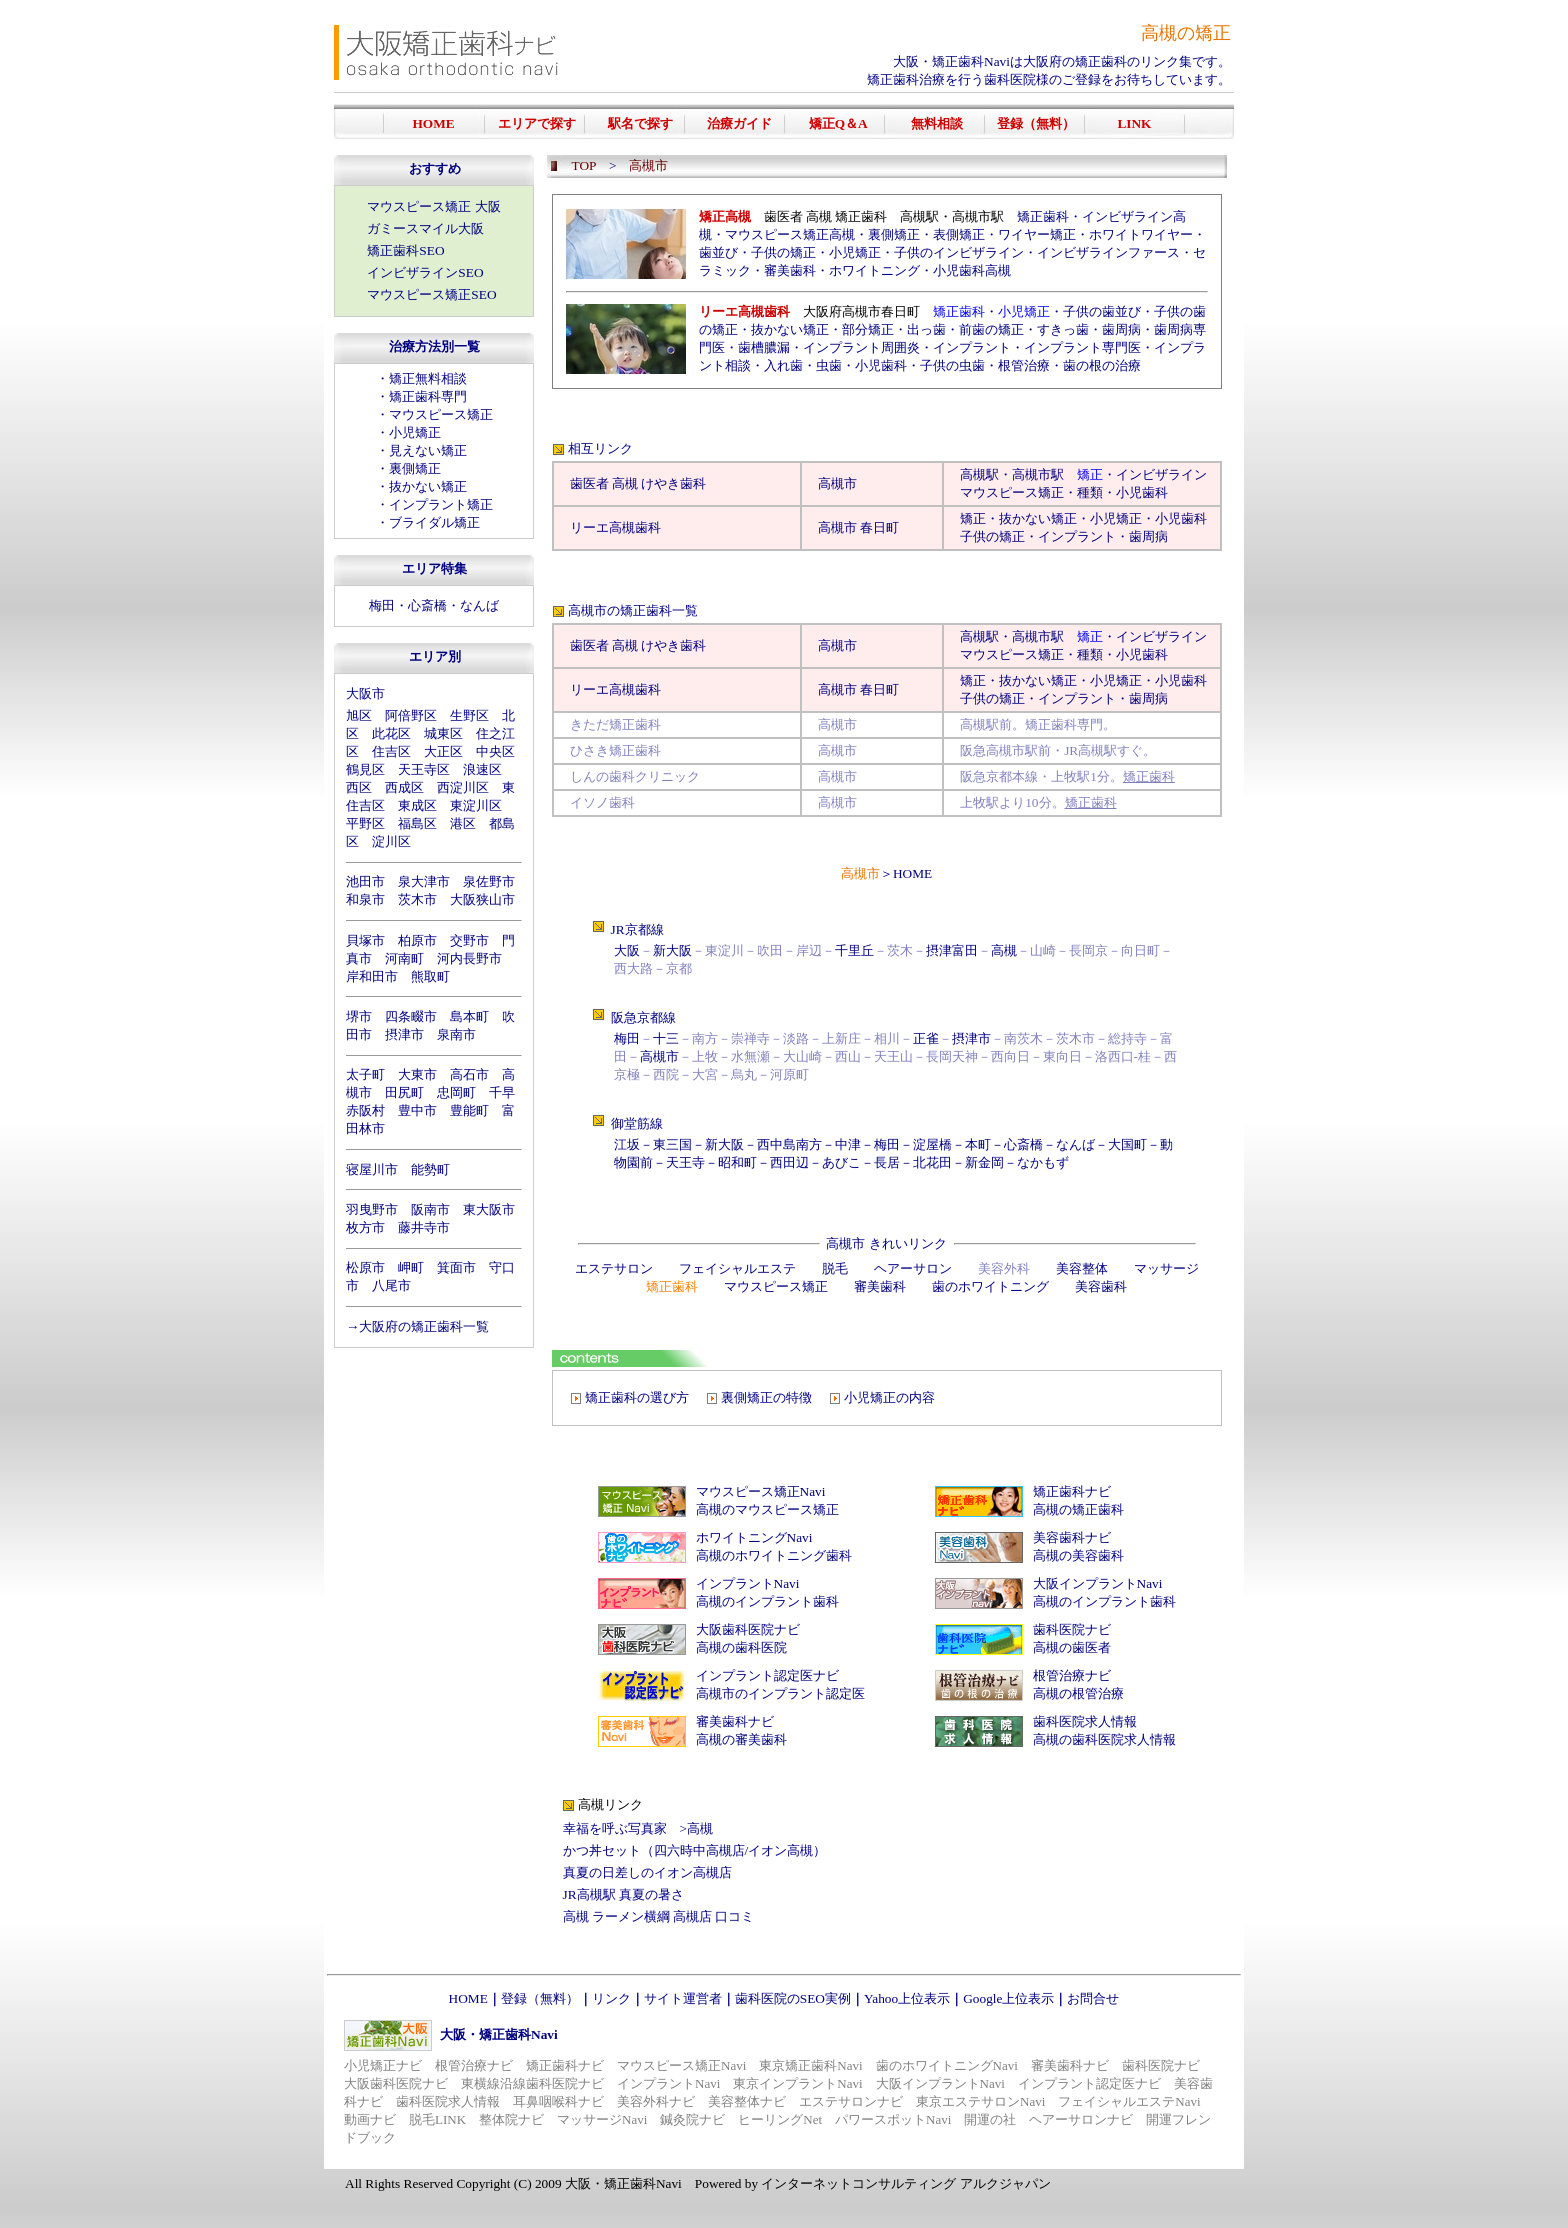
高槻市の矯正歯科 (620, 610)
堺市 (359, 1016)
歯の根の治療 (1102, 365)
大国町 (1127, 1144)
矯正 (973, 518)
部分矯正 (868, 329)
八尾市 (391, 1285)
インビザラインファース (1108, 252)
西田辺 (789, 1162)
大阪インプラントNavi (1098, 1583)
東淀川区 (476, 805)
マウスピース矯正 (441, 414)
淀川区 (391, 841)
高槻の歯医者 (1072, 1647)
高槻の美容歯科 (1078, 1555)
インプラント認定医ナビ (767, 1675)
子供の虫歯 (952, 365)
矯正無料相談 (428, 378)
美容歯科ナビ (1072, 1537)
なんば (479, 605)
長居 (887, 1162)
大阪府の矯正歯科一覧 (424, 1326)
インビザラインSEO (425, 272)
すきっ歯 (1063, 329)
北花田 (932, 1162)
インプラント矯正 (441, 504)
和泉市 (365, 899)
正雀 (926, 1038)
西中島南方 (789, 1144)
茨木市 (417, 899)
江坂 (627, 1144)
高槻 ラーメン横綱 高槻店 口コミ (659, 1916)
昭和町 (737, 1162)
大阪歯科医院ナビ (748, 1629)
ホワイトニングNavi (754, 1537)
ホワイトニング (874, 270)
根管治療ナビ (1072, 1675)
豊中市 (417, 1110)
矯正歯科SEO (405, 250)
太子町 (365, 1074)
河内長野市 (469, 958)
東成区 (417, 805)
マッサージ (1166, 1268)
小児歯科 (881, 365)
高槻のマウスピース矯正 (767, 1509)
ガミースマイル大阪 (425, 228)
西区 (359, 787)
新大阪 (672, 950)
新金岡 (984, 1162)
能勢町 (430, 1169)
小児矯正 (415, 432)
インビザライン (1161, 474)
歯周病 (1121, 329)
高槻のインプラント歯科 (767, 1601)
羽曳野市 (372, 1209)
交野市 (469, 940)
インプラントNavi (748, 1583)
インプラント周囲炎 (861, 347)
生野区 (469, 715)
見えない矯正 (428, 450)
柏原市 (417, 940)
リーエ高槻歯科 (615, 527)
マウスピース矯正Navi (761, 1491)
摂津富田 (952, 950)
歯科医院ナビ (1072, 1629)
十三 (666, 1038)
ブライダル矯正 (434, 522)
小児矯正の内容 (889, 1397)
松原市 (365, 1267)
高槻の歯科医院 (741, 1647)
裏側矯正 (415, 468)
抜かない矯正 (428, 486)
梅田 (382, 605)
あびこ (841, 1162)
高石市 (469, 1074)
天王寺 (685, 1162)
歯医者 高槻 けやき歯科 (638, 483)
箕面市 (456, 1267)
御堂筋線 (637, 1123)
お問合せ (1093, 1998)
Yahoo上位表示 (907, 1998)
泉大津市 (424, 881)
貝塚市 (365, 940)
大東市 (417, 1074)
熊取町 (430, 976)
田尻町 (404, 1092)
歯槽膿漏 (764, 347)
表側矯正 (959, 234)
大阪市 (365, 693)
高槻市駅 (1038, 474)
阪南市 (430, 1209)
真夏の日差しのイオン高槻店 (647, 1872)
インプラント (972, 347)
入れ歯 (783, 365)
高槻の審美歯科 (741, 1739)
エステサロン (614, 1268)
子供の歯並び (1102, 311)
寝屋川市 (372, 1169)
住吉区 (391, 751)
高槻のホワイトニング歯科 (774, 1555)
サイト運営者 (683, 1998)
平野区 (365, 823)
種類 (1090, 492)
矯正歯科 (1043, 216)
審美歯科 (790, 270)
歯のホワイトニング (990, 1286)
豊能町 (469, 1110)
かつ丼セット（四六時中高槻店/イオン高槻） (695, 1850)
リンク (611, 1998)
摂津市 (404, 1034)
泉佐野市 (489, 881)
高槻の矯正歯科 (1078, 1509)
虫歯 (829, 365)
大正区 (443, 751)
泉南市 (456, 1034)
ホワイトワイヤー (1141, 234)
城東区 (443, 733)
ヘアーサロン (913, 1268)
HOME (912, 873)
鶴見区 (365, 769)
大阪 (627, 950)
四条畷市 (411, 1016)
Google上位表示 (1008, 1998)
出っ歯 (926, 329)
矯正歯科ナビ (1072, 1491)
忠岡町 (456, 1092)
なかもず (1043, 1162)
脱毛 (835, 1268)
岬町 (411, 1267)
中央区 (495, 751)
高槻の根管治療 (1078, 1693)
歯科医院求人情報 (1085, 1721)
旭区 (359, 715)
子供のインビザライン (959, 252)
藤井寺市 (424, 1227)
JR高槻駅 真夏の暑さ (623, 1894)
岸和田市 (372, 976)
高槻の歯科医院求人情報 (1104, 1739)
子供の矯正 (783, 252)
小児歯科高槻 (972, 270)
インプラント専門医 (1082, 347)
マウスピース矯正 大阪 (433, 206)
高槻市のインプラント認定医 (780, 1693)
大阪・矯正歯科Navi (951, 61)
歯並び (718, 252)
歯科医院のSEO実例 (793, 1998)
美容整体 (1082, 1268)
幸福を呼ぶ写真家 (615, 1828)
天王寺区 (424, 769)
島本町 (469, 1016)
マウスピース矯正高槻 (790, 234)
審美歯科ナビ (735, 1721)
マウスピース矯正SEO (431, 294)
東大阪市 (489, 1209)
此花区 (391, 733)
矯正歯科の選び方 (637, 1397)
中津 (848, 1144)
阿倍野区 (411, 715)
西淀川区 (463, 787)
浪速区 (482, 769)
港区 (463, 823)
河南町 (404, 958)
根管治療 (1024, 365)
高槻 (973, 474)
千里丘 (854, 950)
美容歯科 (1101, 1286)
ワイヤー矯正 (1037, 234)
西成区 (404, 787)
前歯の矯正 (991, 329)
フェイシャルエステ (737, 1268)
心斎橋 (427, 605)
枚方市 (365, 1227)
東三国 (672, 1144)
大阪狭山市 (482, 899)
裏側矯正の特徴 (766, 1397)
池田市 (365, 881)
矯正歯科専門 (428, 396)
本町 (978, 1144)
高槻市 (837, 483)
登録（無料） (540, 1998)
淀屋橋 (932, 1144)
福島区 (417, 823)
